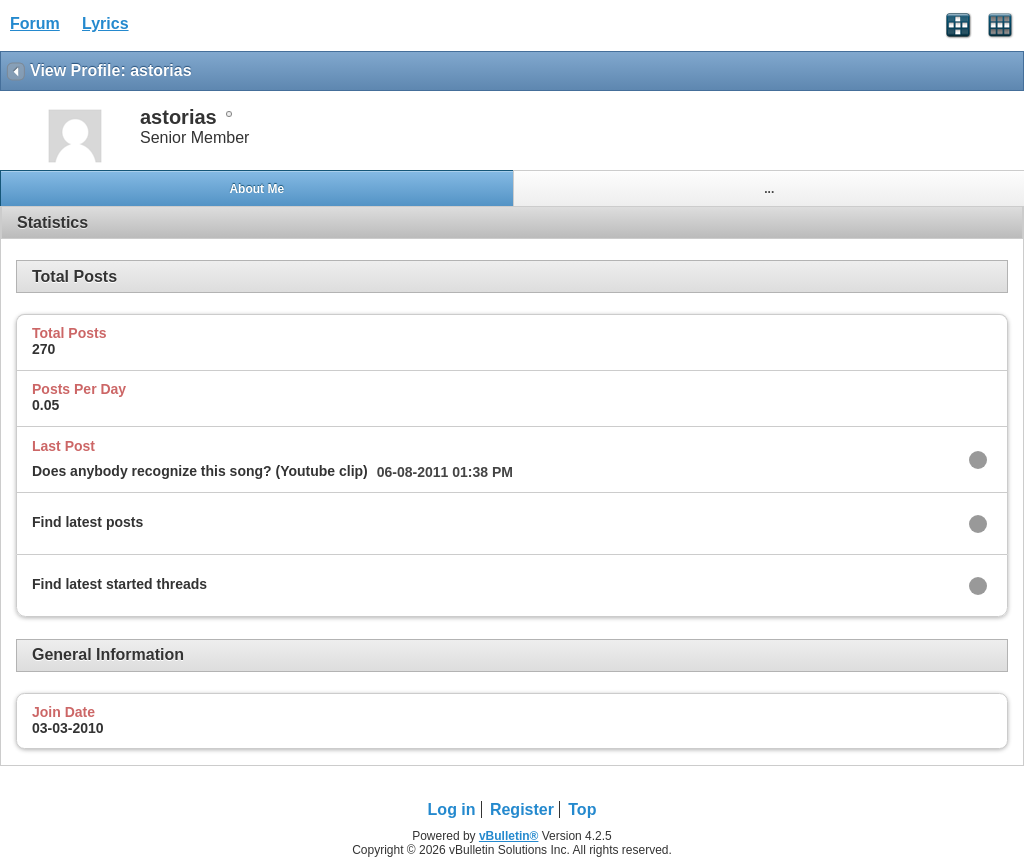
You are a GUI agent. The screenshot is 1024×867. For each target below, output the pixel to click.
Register (522, 809)
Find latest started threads (119, 584)
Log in (452, 809)
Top (582, 809)
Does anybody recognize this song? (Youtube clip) (200, 471)
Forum (35, 23)
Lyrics (105, 23)
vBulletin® (509, 836)
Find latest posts (87, 522)
